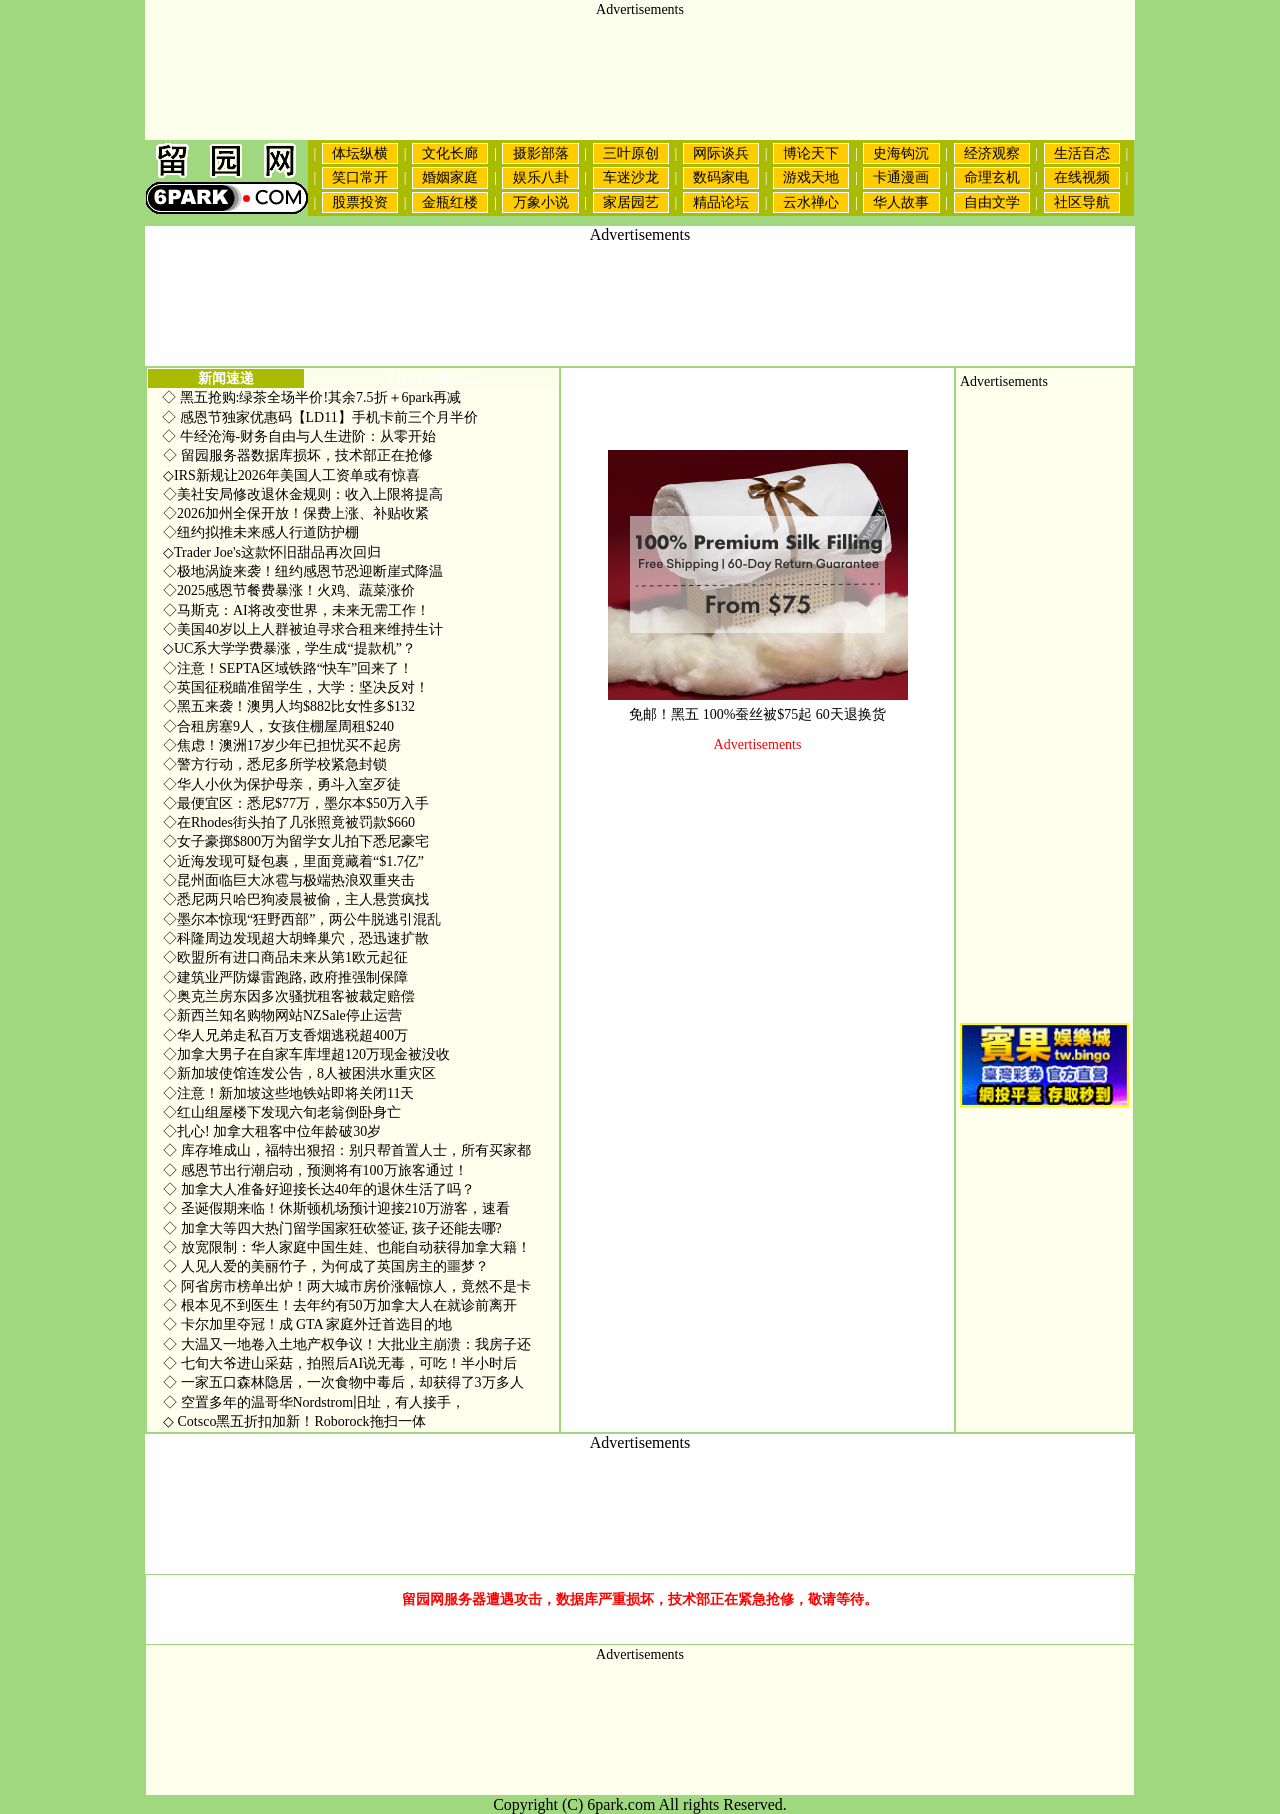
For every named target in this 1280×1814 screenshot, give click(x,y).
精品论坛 (721, 202)
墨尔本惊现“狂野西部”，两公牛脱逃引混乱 (302, 919)
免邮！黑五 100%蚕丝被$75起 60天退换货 (757, 714)
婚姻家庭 (450, 177)
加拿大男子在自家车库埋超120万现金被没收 (306, 1054)
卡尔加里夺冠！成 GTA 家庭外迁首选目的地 (307, 1324)
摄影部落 (541, 153)
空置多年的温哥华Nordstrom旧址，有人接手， (314, 1402)
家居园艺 (631, 202)
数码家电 (721, 177)
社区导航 (1082, 202)
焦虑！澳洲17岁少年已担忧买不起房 (282, 745)
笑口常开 (360, 177)
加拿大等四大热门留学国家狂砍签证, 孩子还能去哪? (332, 1228)
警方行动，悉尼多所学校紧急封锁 (275, 764)
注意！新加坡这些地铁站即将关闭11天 (288, 1093)
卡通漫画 (901, 177)
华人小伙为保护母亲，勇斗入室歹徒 (282, 784)
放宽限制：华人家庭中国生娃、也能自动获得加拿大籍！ (347, 1247)
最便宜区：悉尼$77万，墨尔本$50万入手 (296, 803)
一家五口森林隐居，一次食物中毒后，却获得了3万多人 (343, 1382)
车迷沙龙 (631, 177)
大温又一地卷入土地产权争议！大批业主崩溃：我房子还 (347, 1344)
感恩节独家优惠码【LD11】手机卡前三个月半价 (329, 417)
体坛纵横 (360, 153)
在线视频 (1082, 177)
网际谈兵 (721, 153)
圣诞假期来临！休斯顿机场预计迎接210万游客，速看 (336, 1208)
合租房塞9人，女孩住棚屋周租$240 (278, 726)
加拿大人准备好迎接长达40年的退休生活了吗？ (319, 1189)
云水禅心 (811, 202)
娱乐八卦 (541, 177)
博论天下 (811, 153)
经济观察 (992, 153)
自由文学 (992, 202)
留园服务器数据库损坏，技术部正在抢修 (298, 455)
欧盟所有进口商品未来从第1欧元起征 (285, 957)
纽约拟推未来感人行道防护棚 (261, 532)
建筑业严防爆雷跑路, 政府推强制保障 (285, 977)
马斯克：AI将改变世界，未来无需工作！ (296, 610)
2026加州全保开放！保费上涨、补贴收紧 (296, 513)
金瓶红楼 (450, 202)
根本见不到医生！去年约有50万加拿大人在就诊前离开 (340, 1305)
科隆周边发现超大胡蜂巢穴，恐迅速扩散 (296, 938)
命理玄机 (992, 177)
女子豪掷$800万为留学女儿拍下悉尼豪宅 (296, 841)
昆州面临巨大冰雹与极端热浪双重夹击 (289, 880)
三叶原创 (631, 153)
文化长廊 (450, 153)
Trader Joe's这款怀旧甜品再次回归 (272, 552)
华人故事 (901, 202)
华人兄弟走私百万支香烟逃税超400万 (285, 1035)
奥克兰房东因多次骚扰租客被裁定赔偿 (289, 996)
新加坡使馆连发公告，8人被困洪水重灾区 (299, 1073)
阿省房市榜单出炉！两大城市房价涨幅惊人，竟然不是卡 (347, 1286)
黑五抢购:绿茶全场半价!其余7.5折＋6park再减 (321, 397)
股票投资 (360, 202)
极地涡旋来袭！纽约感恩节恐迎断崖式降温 (303, 571)
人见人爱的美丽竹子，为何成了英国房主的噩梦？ (326, 1266)
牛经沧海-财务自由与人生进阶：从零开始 (308, 436)
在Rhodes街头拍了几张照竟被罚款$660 (289, 822)
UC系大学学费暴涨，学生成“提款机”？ (289, 648)
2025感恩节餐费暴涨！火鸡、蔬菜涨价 (289, 590)
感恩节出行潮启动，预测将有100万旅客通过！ (315, 1170)
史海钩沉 (901, 153)
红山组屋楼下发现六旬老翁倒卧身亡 (282, 1112)
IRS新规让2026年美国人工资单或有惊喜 (291, 475)
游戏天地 (811, 177)
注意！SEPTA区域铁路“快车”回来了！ (288, 668)
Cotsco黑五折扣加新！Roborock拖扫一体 (294, 1421)
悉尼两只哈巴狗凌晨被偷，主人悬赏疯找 (296, 899)
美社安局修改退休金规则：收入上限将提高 (303, 494)
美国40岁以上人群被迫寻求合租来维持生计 (303, 629)
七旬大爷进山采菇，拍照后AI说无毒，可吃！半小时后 (340, 1363)
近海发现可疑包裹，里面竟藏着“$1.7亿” (293, 861)
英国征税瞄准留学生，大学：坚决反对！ (296, 687)
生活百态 (1082, 153)
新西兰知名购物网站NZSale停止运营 (282, 1015)
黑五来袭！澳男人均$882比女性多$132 (289, 706)
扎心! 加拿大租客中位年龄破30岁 (272, 1131)
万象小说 (541, 202)
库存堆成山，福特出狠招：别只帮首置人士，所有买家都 (347, 1150)
